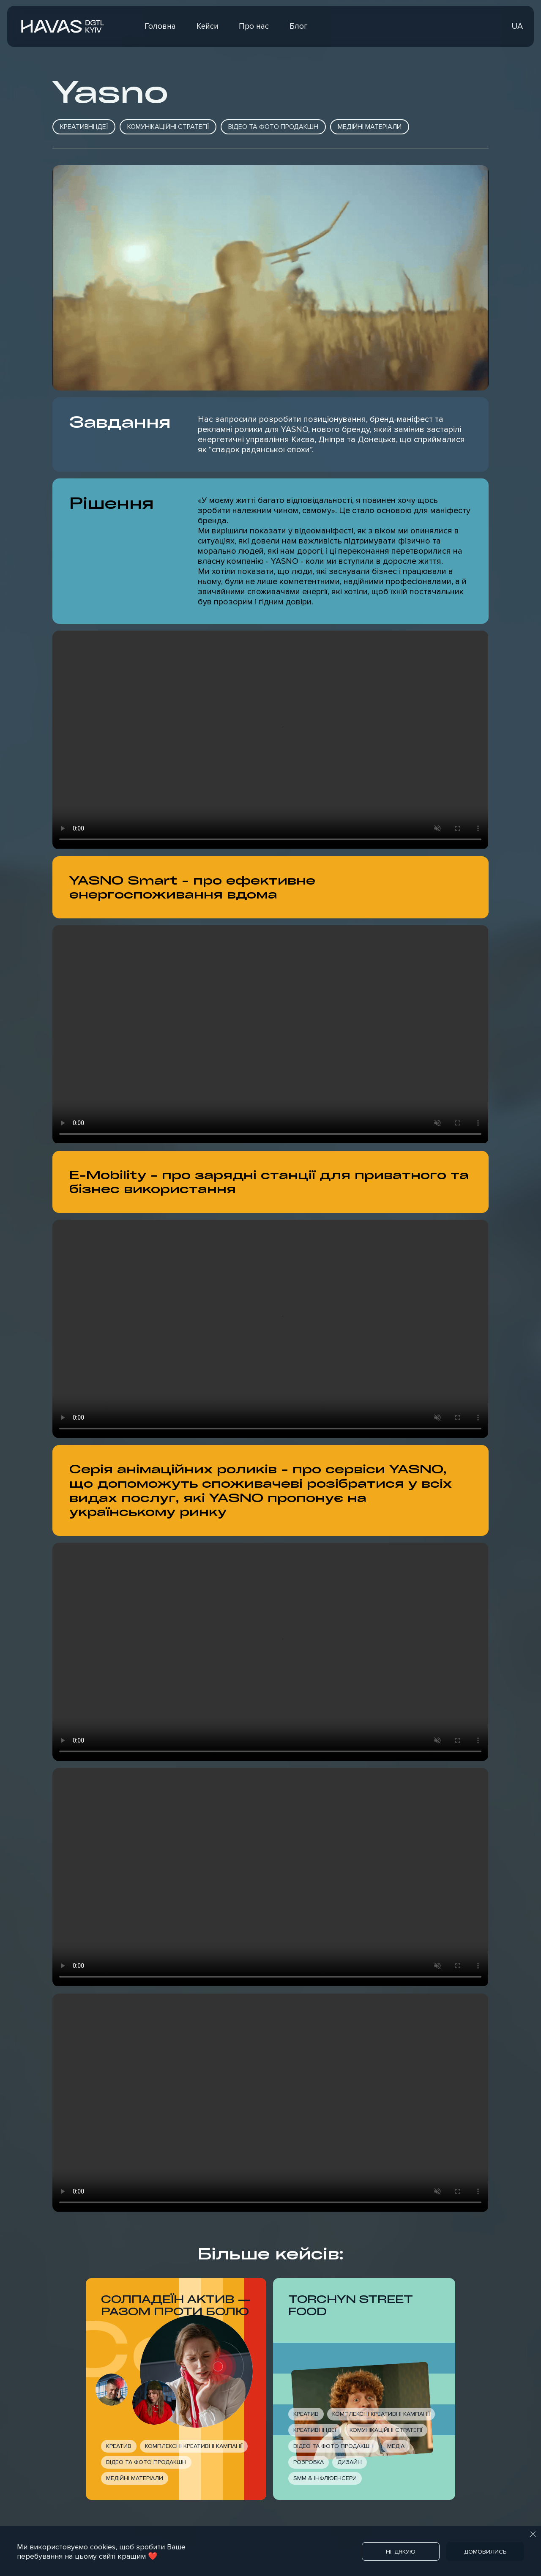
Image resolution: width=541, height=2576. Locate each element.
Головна (160, 26)
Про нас (254, 26)
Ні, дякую (400, 2551)
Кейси (208, 26)
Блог (299, 26)
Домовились (485, 2551)
